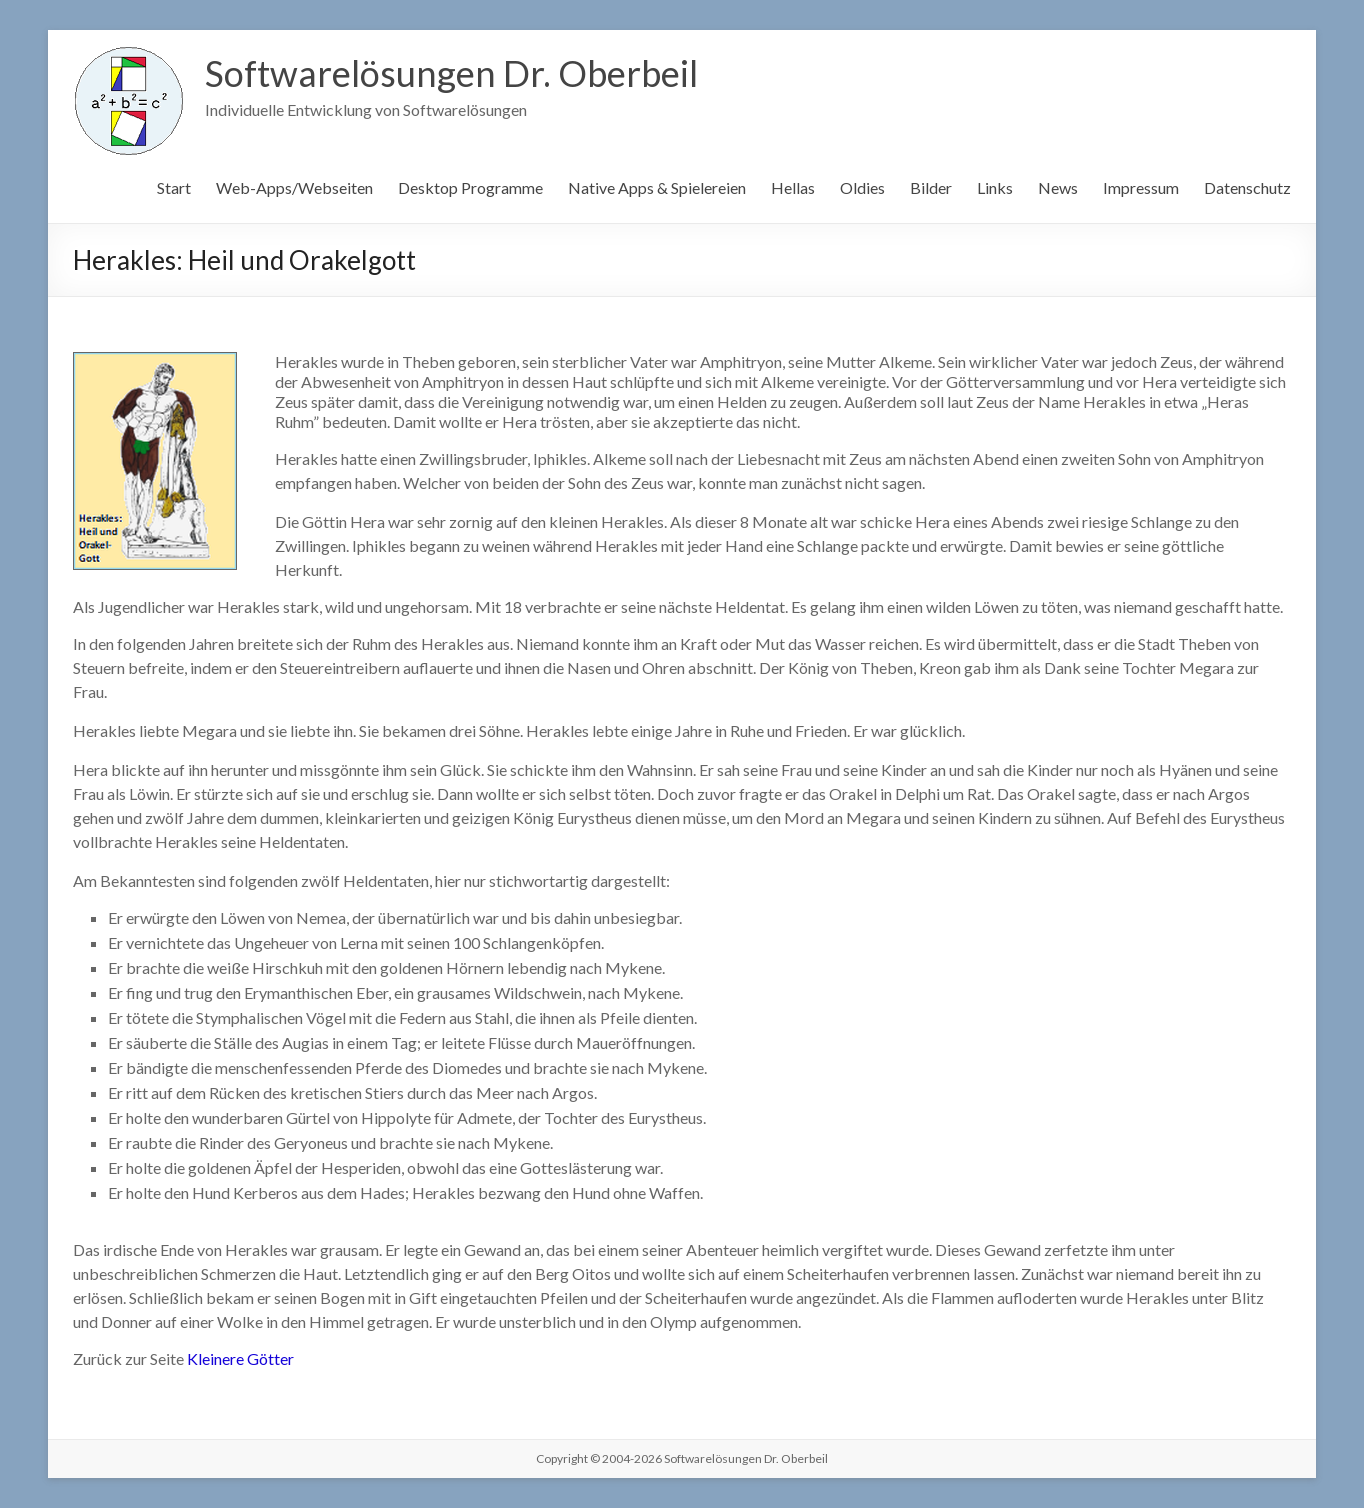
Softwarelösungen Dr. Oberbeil (451, 73)
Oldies (862, 187)
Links (995, 187)
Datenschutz (1247, 187)
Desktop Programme (470, 187)
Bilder (931, 187)
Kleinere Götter (240, 1358)
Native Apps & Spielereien (657, 187)
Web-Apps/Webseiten (294, 187)
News (1058, 187)
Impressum (1141, 187)
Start (174, 187)
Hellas (793, 187)
